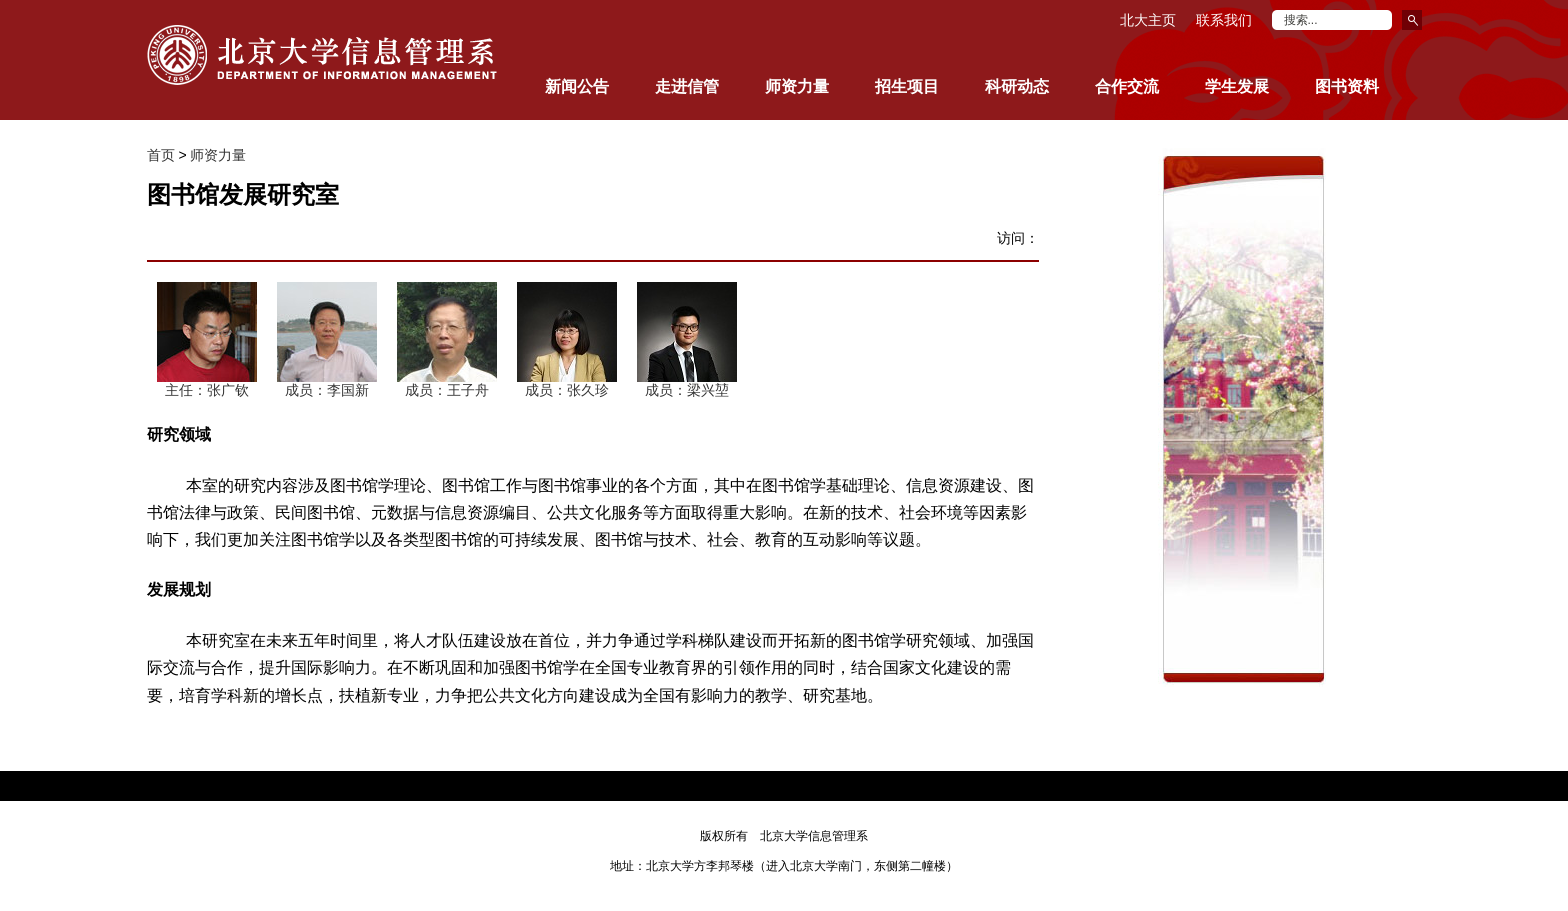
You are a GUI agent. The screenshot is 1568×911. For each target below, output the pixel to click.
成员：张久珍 (567, 390)
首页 (161, 155)
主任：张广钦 (207, 390)
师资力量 (218, 155)
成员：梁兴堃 (687, 390)
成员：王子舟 (447, 390)
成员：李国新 (327, 390)
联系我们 (1224, 20)
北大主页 (1148, 20)
